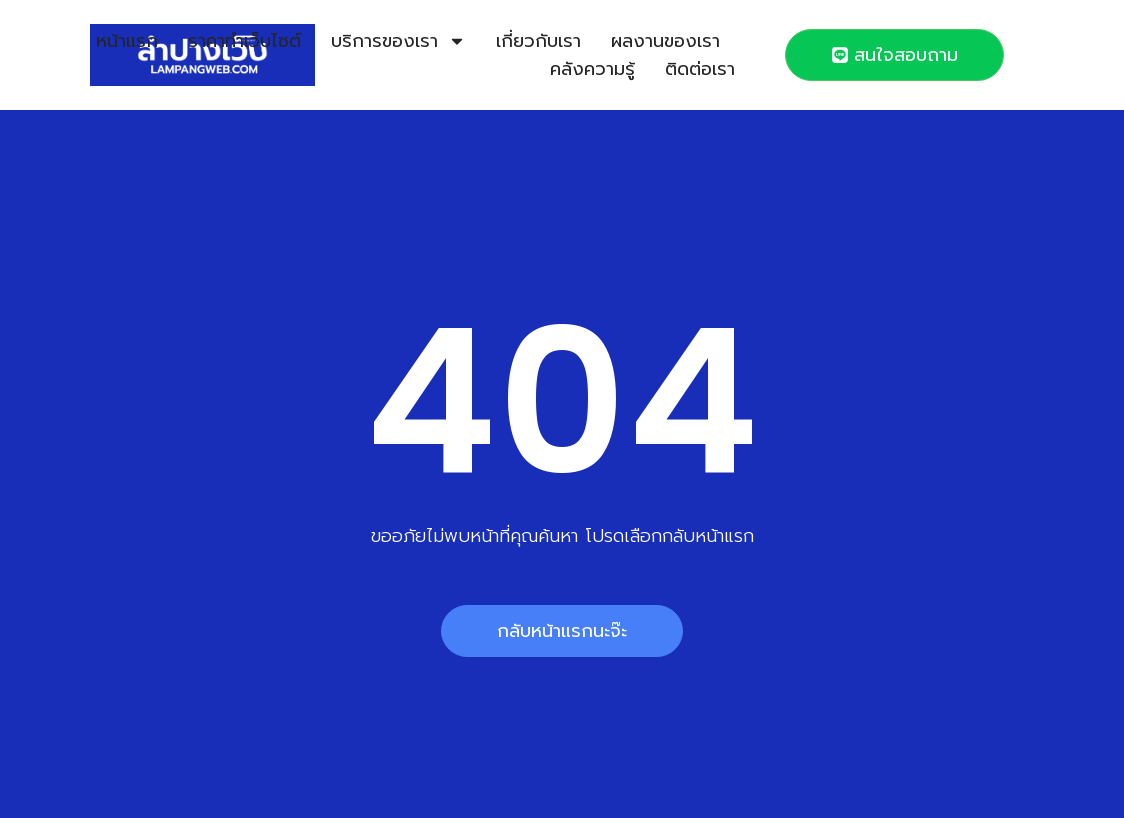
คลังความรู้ (592, 69)
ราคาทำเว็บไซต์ (244, 41)
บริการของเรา (398, 41)
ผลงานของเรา (665, 41)
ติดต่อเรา (700, 69)
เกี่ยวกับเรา (538, 41)
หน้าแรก (127, 41)
